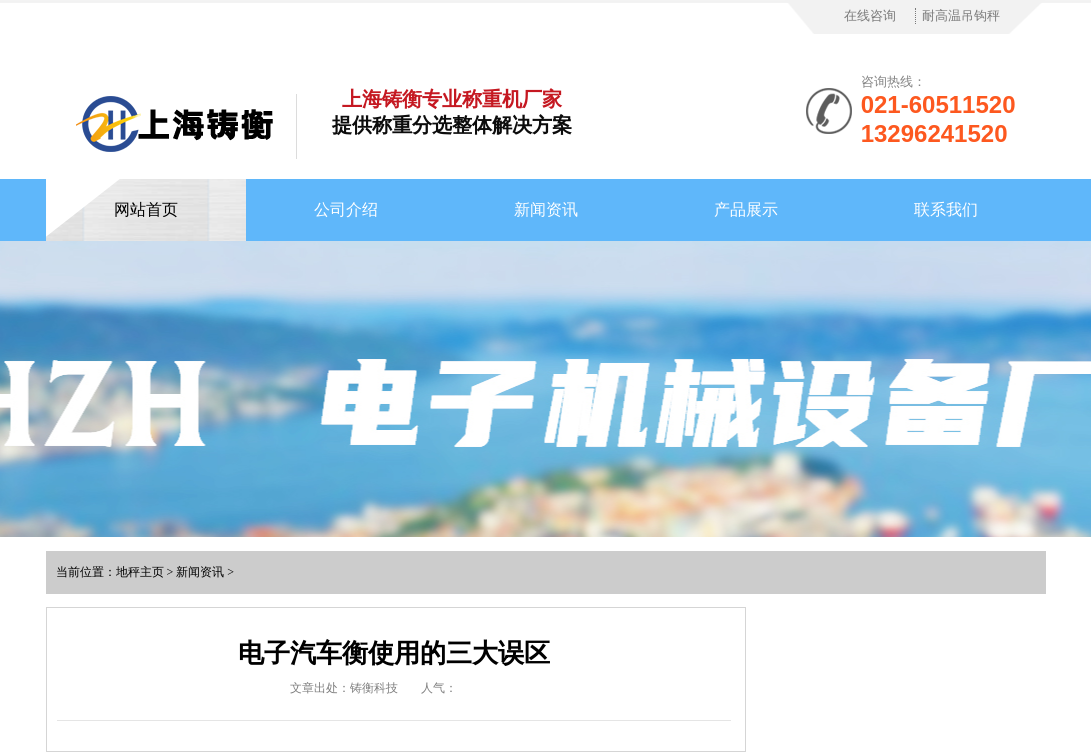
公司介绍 (346, 209)
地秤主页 (140, 572)
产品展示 (746, 209)
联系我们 (946, 209)
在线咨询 (870, 15)
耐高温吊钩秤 (961, 15)
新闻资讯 (546, 209)
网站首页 (146, 209)
